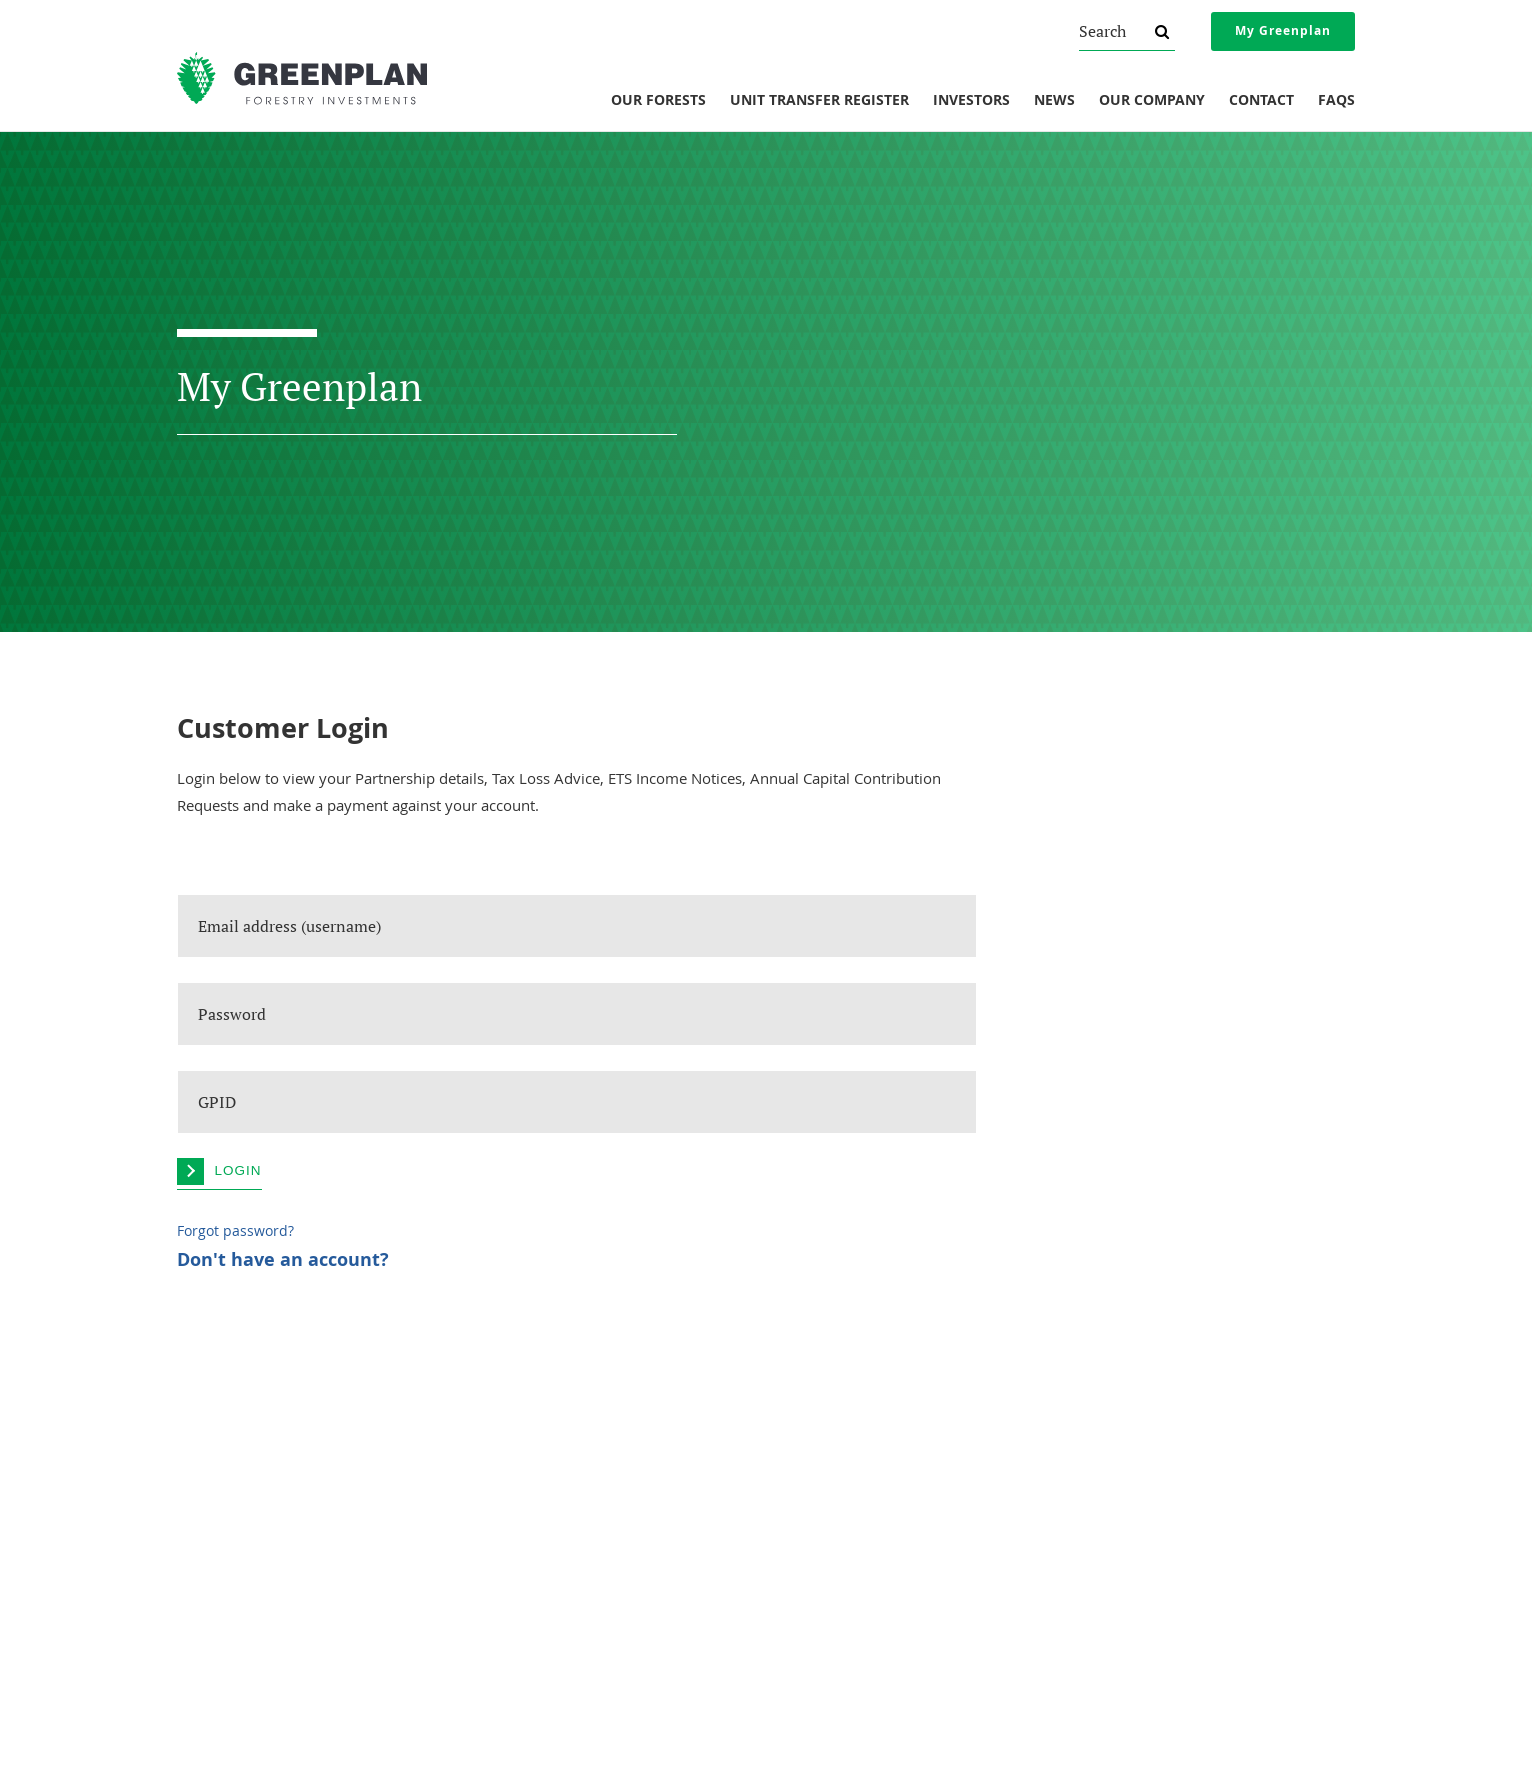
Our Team (204, 1531)
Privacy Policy (1114, 1531)
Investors (971, 101)
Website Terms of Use (1138, 1585)
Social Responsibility (233, 1504)
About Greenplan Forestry (249, 1450)
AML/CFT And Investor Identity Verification (1193, 1558)
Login (238, 1170)
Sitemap (976, 1747)
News (1054, 101)
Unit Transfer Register (819, 101)
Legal (1098, 1418)
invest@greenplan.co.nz (530, 1735)
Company (210, 1418)
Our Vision (205, 1558)
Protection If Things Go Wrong (1160, 1477)
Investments (523, 1418)
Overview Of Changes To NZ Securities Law (1196, 1450)
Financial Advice (1121, 1504)
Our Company (1152, 101)
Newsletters (810, 1477)
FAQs (1336, 101)
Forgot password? (235, 1231)
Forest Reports (817, 1450)
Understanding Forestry (243, 1477)
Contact (1261, 101)
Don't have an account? (283, 1259)
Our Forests (658, 101)
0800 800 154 (540, 1709)
